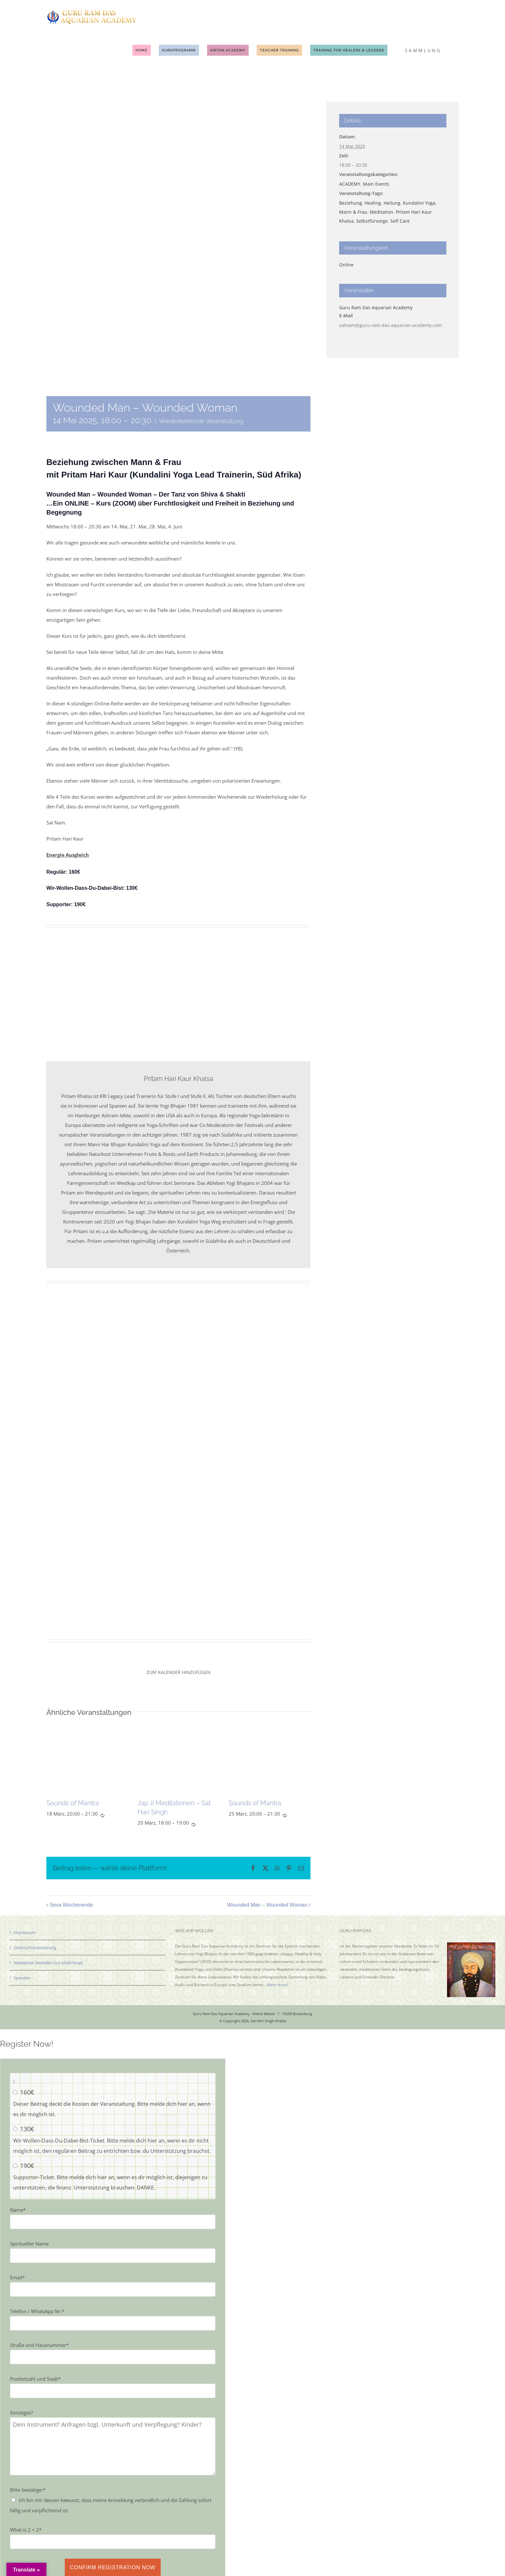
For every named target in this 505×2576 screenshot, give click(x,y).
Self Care (400, 221)
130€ (27, 2129)
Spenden (22, 1978)
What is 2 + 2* (26, 2529)
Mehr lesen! (277, 1984)
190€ (27, 2165)
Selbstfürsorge (372, 221)
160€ (27, 2092)
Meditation (381, 212)
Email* (17, 2277)
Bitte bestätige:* (27, 2490)
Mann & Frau (353, 212)
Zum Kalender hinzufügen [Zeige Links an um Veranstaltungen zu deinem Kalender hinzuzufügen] (179, 1672)
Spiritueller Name (29, 2243)
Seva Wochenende (71, 1905)
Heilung (392, 203)
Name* (18, 2210)
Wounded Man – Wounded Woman (267, 1905)
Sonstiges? (21, 2412)
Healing (373, 203)
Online (346, 265)
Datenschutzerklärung (35, 1947)
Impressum (24, 1932)
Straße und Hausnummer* (39, 2345)
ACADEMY (349, 184)
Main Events (376, 184)
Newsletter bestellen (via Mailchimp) (48, 1963)
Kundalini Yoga (419, 203)
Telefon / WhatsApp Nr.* (37, 2311)
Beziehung (350, 203)
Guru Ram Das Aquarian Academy (376, 307)
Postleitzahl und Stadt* (35, 2379)
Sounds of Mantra (72, 1803)
